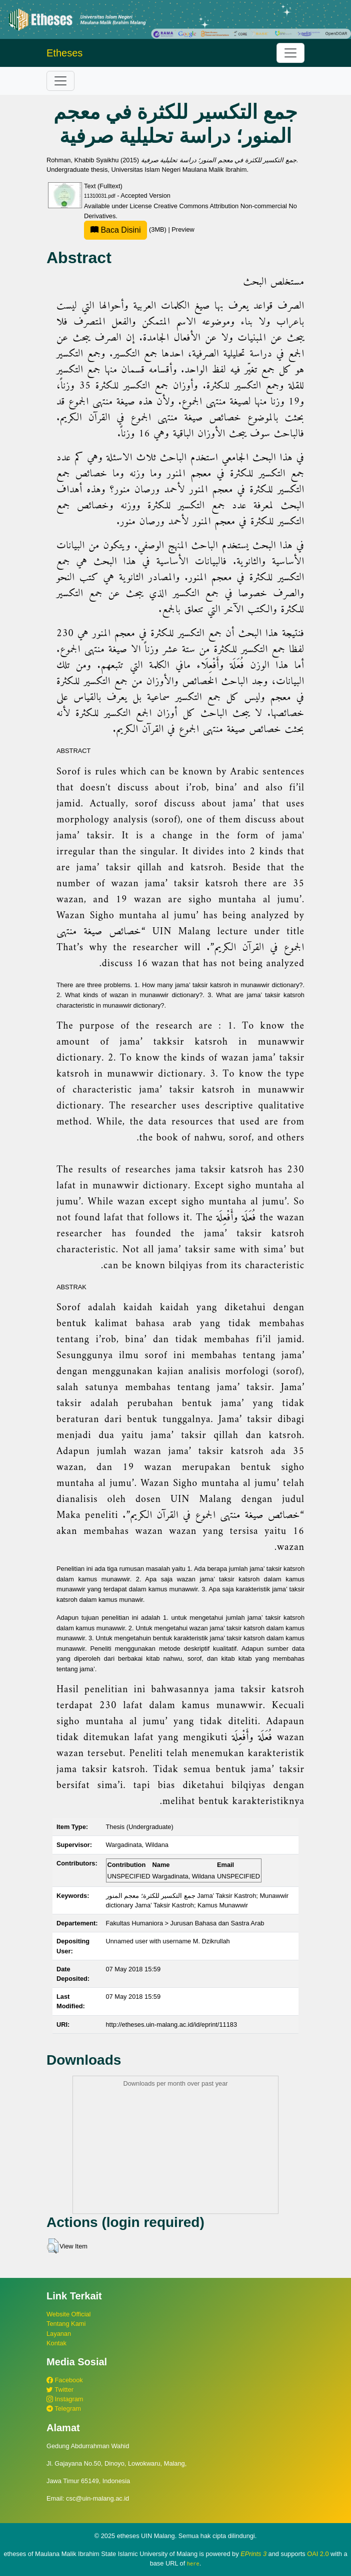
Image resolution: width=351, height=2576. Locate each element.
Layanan (58, 2333)
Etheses (64, 52)
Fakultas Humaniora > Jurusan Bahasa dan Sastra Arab (185, 1923)
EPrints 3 (253, 2554)
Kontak (56, 2343)
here (193, 2563)
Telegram (63, 2408)
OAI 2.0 (317, 2554)
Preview (183, 229)
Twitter (60, 2389)
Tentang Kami (66, 2323)
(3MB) (126, 229)
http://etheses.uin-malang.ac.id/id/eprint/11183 (172, 2024)
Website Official (68, 2314)
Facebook (64, 2380)
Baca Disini (115, 230)
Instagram (64, 2399)
